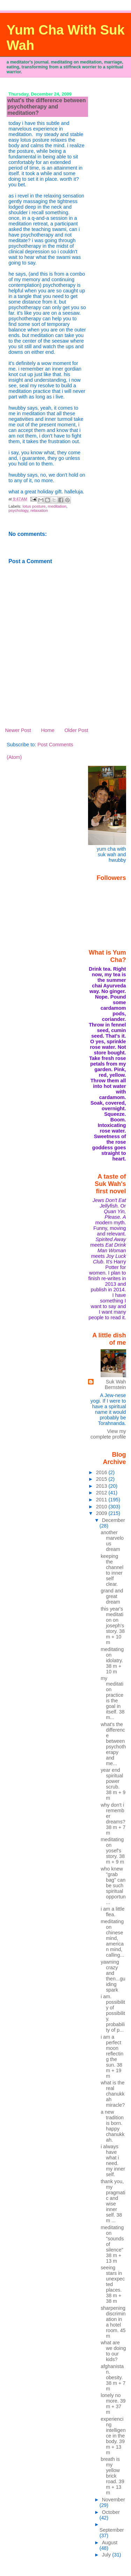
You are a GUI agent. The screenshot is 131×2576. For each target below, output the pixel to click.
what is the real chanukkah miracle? (113, 2094)
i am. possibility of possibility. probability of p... (113, 2013)
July (107, 2555)
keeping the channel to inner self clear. (112, 1570)
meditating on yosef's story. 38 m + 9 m (113, 1851)
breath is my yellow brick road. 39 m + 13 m (112, 2475)
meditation (57, 506)
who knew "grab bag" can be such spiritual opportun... (113, 1885)
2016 (102, 1472)
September (112, 2530)
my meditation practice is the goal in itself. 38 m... (112, 1697)
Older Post (76, 730)
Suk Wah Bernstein (115, 1384)
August (110, 2542)
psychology (18, 510)
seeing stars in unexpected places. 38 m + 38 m (113, 2284)
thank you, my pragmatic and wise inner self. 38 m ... (113, 2201)
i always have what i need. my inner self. (113, 2160)
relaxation (39, 510)
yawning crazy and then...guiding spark (113, 1976)
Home (47, 730)
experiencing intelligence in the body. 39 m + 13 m (113, 2435)
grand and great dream (112, 1596)
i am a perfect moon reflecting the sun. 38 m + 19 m (112, 2056)
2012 (102, 1492)
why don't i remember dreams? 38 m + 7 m (113, 1819)
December (113, 1520)
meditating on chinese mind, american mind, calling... (112, 1938)
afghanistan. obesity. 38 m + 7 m (113, 2377)
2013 (102, 1486)
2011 (102, 1499)
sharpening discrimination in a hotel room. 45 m (113, 2322)
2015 (102, 1479)
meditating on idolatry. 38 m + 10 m (112, 1660)
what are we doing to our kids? (113, 2351)
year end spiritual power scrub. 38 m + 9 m (113, 1784)
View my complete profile (108, 1434)
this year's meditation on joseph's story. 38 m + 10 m (113, 1625)
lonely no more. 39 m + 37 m (113, 2403)
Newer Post (18, 730)
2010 (102, 1506)
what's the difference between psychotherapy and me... (113, 1744)
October (111, 2512)
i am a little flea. (112, 1911)
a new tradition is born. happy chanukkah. (112, 2126)
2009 (102, 1513)
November (113, 2499)
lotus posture (33, 506)
